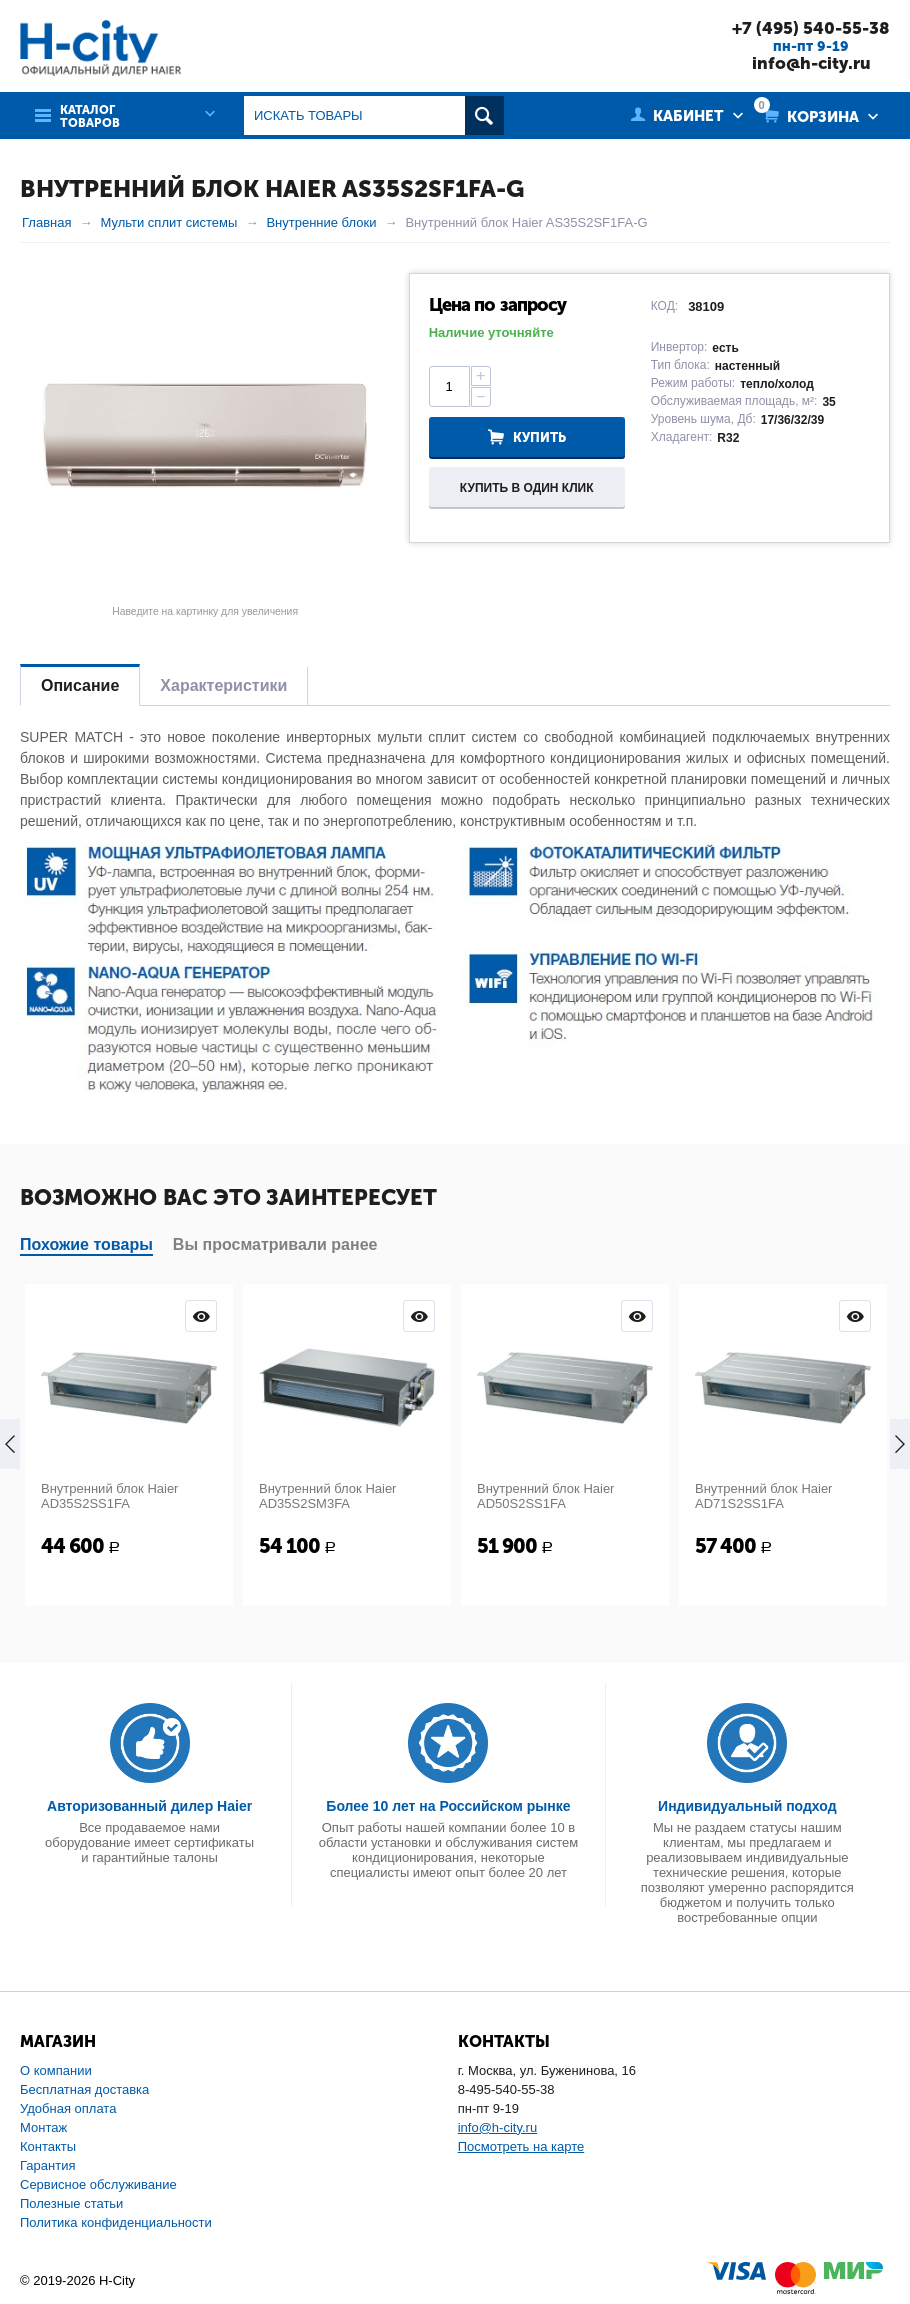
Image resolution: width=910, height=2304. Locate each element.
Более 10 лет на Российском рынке (448, 1806)
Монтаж (43, 2127)
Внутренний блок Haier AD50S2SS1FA (545, 1496)
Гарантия (47, 2165)
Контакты (48, 2146)
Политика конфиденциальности (116, 2222)
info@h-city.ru (811, 63)
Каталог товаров (90, 117)
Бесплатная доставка (84, 2089)
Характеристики (223, 685)
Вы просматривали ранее (275, 1244)
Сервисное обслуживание (98, 2184)
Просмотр (201, 1316)
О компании (56, 2070)
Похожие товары (86, 1244)
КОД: (664, 306)
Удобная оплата (68, 2108)
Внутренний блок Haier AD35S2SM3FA (327, 1496)
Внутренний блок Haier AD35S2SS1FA (109, 1496)
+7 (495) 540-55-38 (811, 28)
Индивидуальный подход (747, 1806)
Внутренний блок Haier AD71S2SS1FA (763, 1496)
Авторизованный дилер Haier (149, 1806)
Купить (539, 437)
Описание (80, 685)
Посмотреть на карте (521, 2146)
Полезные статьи (71, 2203)
